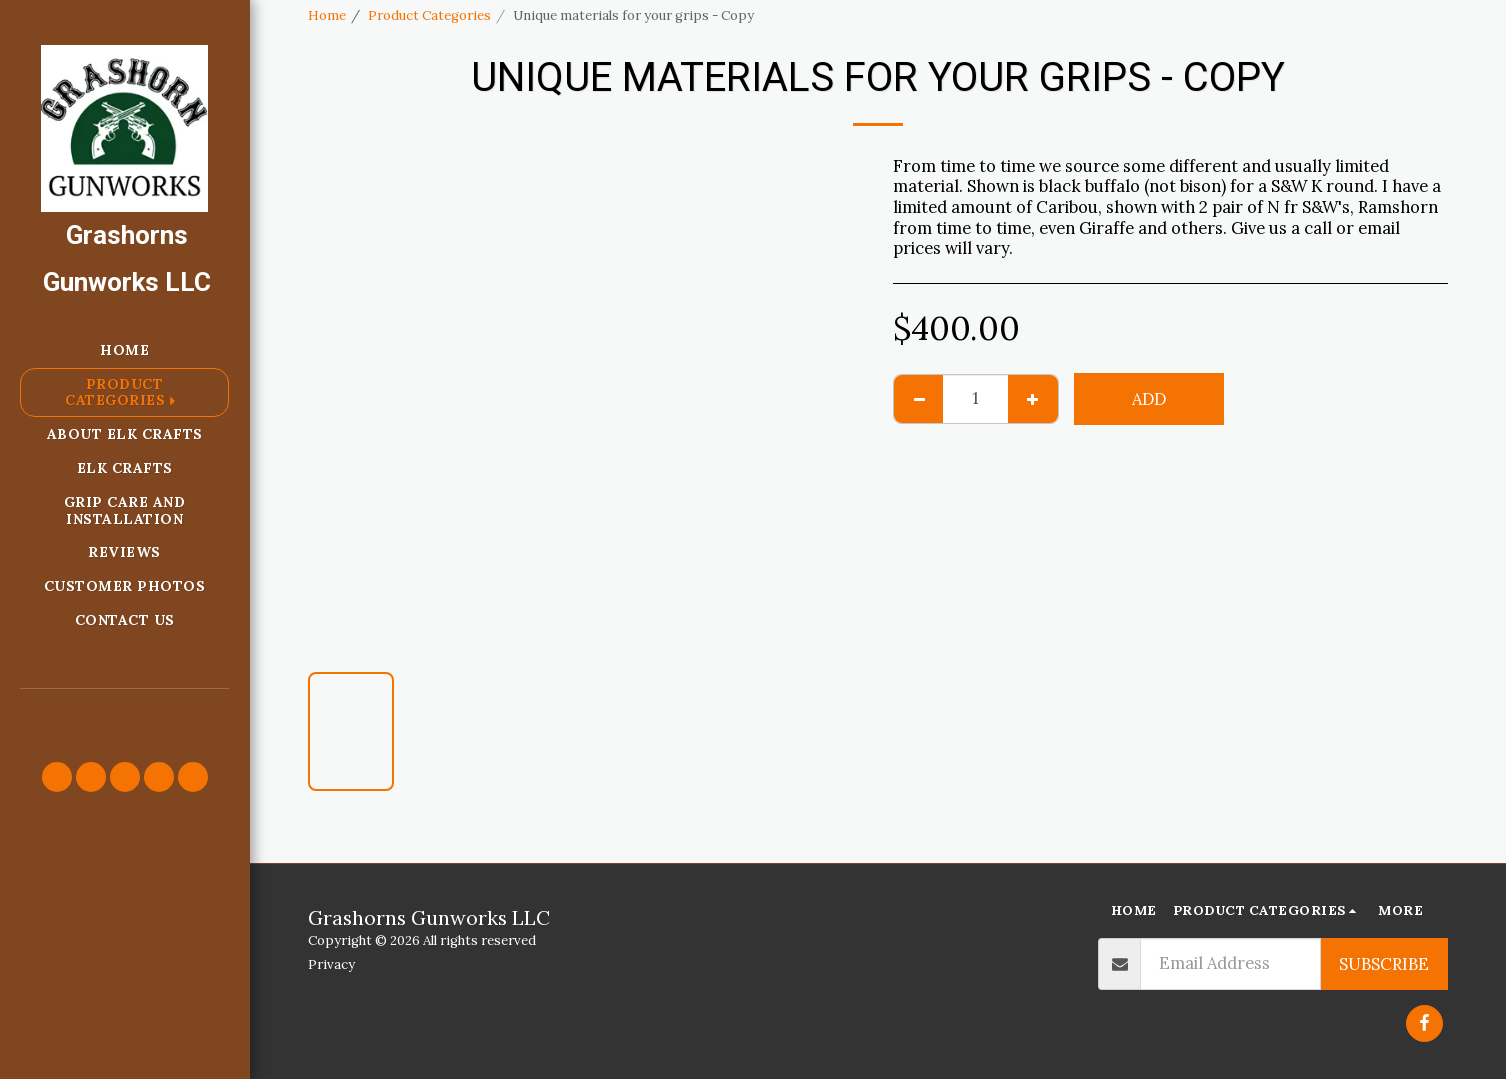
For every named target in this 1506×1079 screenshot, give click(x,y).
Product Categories (429, 15)
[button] (57, 777)
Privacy (331, 964)
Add (1149, 399)
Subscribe (1384, 964)
